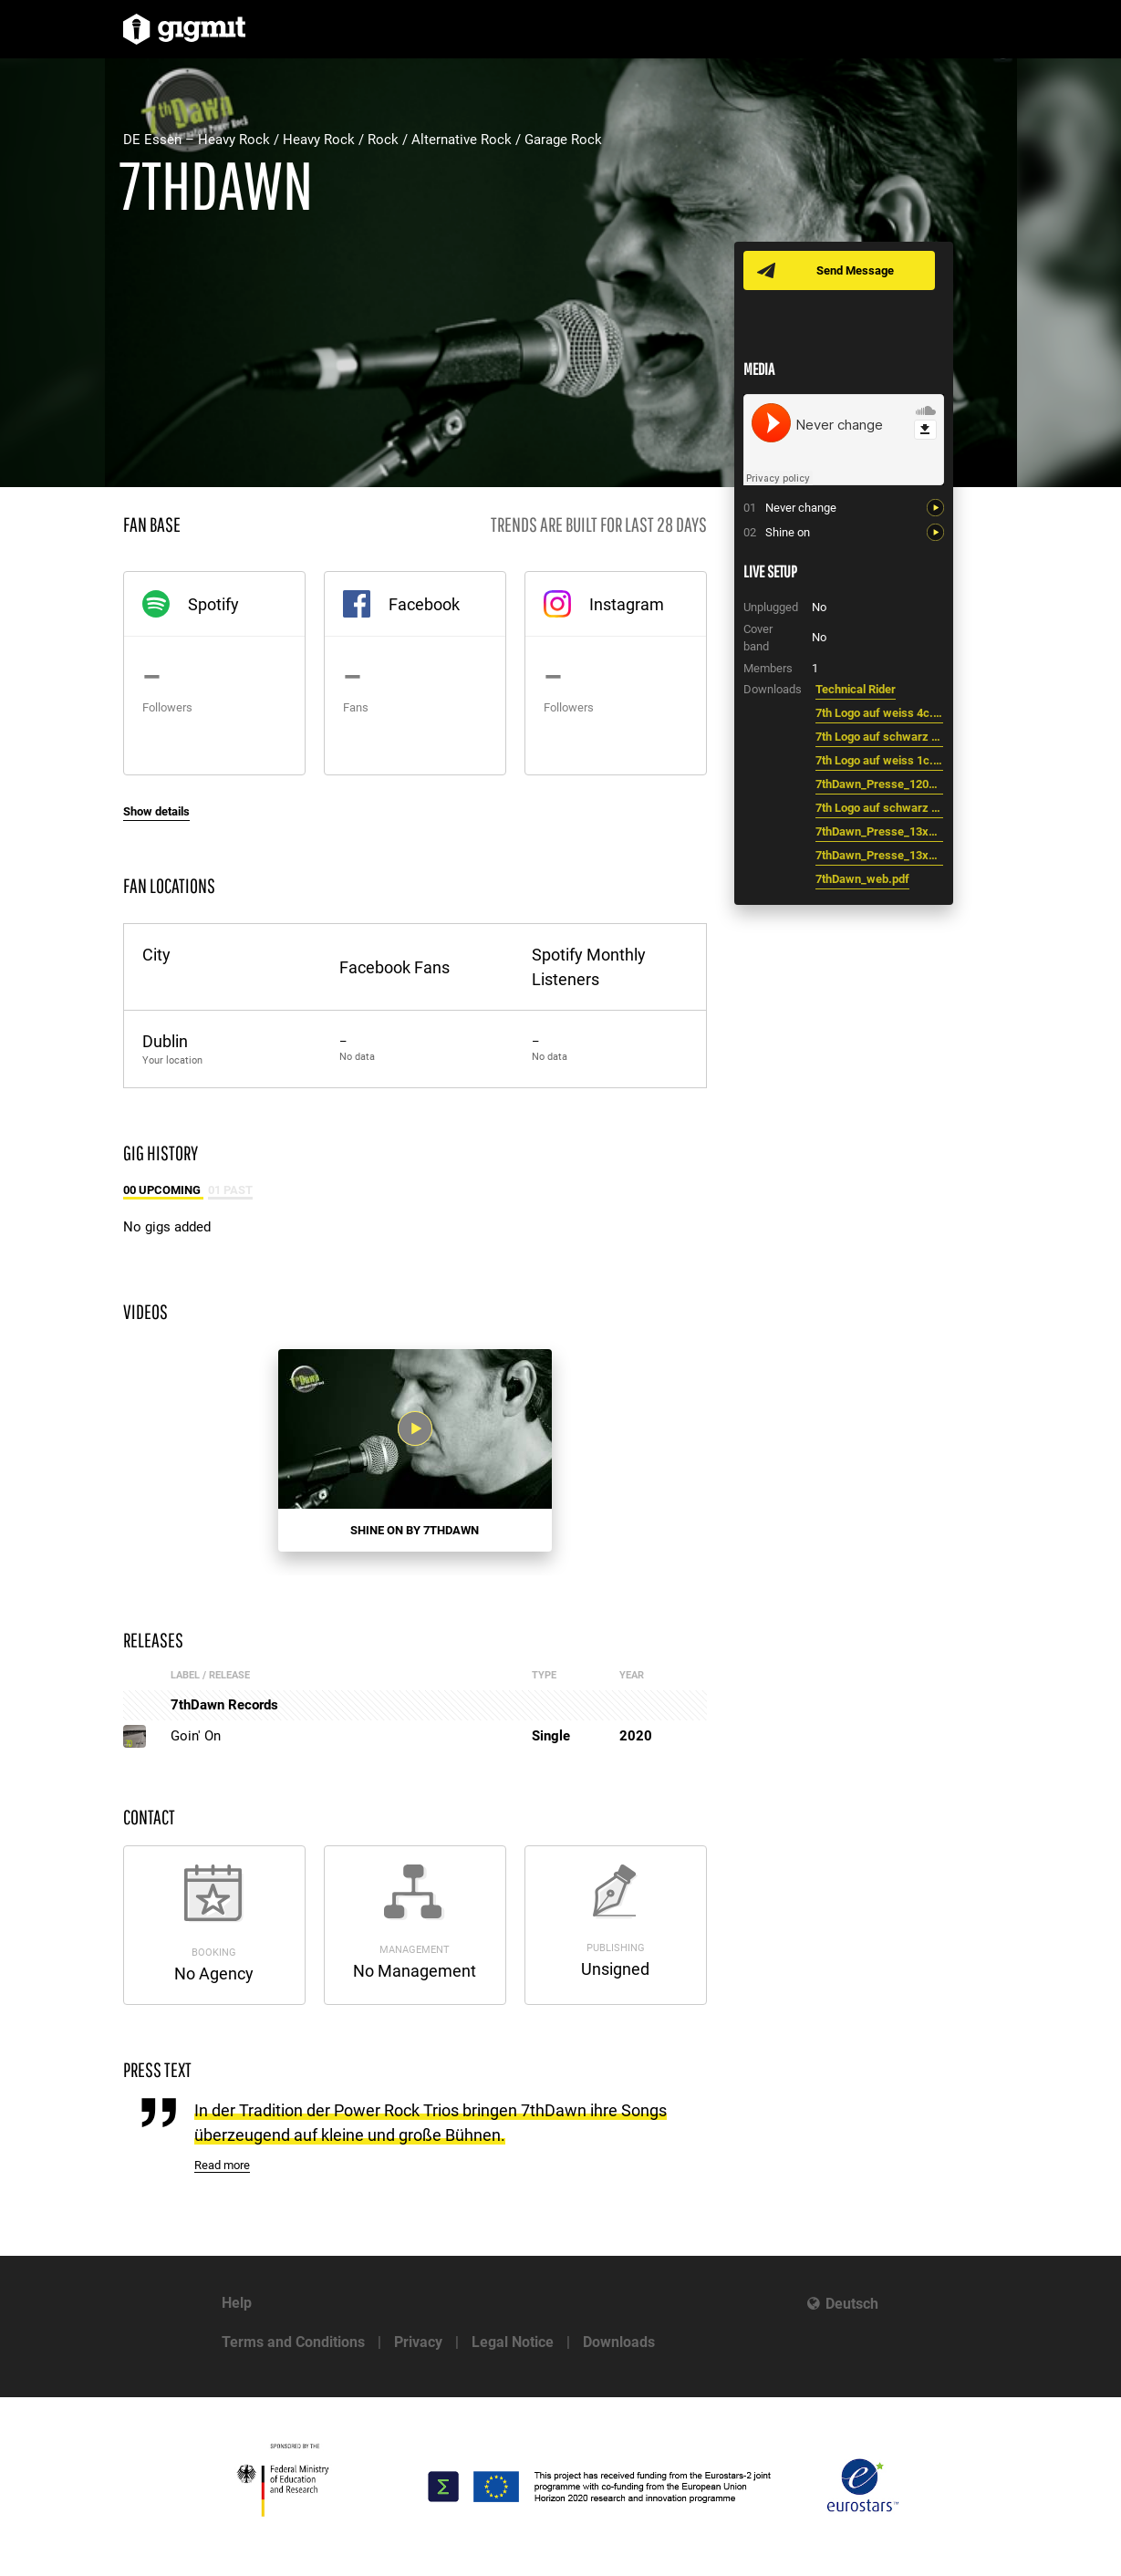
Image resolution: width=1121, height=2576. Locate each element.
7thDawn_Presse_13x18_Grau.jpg (879, 855)
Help (237, 2302)
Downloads (619, 2342)
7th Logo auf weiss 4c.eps (879, 713)
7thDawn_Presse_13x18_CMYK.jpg (879, 831)
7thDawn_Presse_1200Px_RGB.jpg (879, 784)
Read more (222, 2165)
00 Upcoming (163, 1190)
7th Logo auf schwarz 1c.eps (879, 736)
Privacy (418, 2342)
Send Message (855, 270)
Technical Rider (855, 689)
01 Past (230, 1190)
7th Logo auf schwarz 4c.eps (879, 808)
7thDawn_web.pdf (862, 879)
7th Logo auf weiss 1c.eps (879, 760)
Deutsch (851, 2303)
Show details (156, 811)
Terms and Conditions (293, 2342)
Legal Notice (513, 2342)
